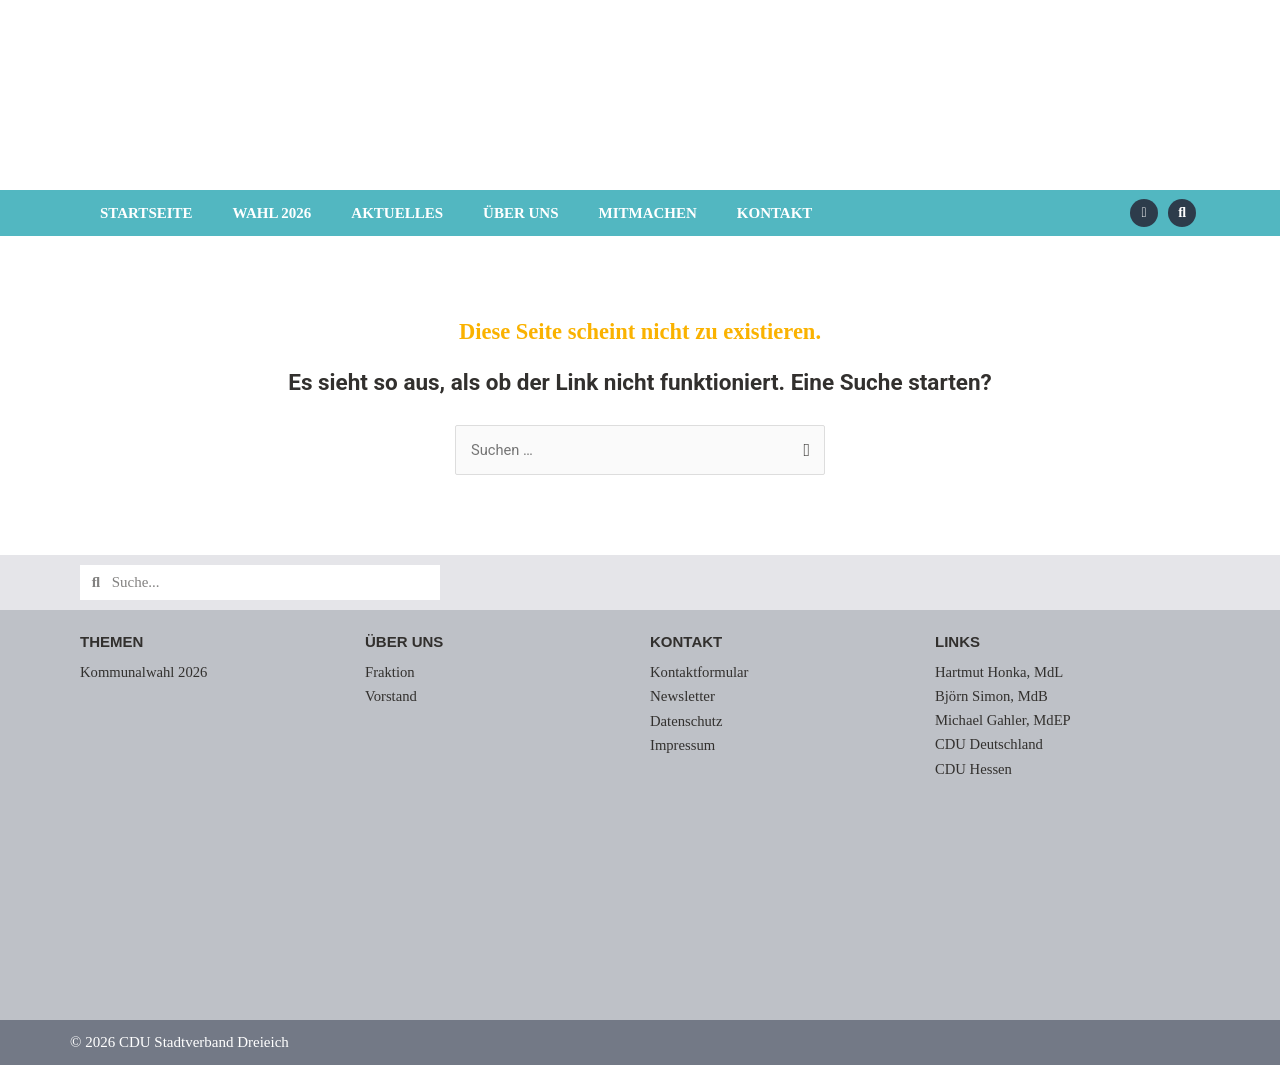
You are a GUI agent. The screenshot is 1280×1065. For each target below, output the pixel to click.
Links (957, 642)
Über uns (520, 213)
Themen (111, 642)
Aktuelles (397, 213)
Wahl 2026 (272, 213)
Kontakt (775, 213)
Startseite (146, 213)
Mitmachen (647, 213)
